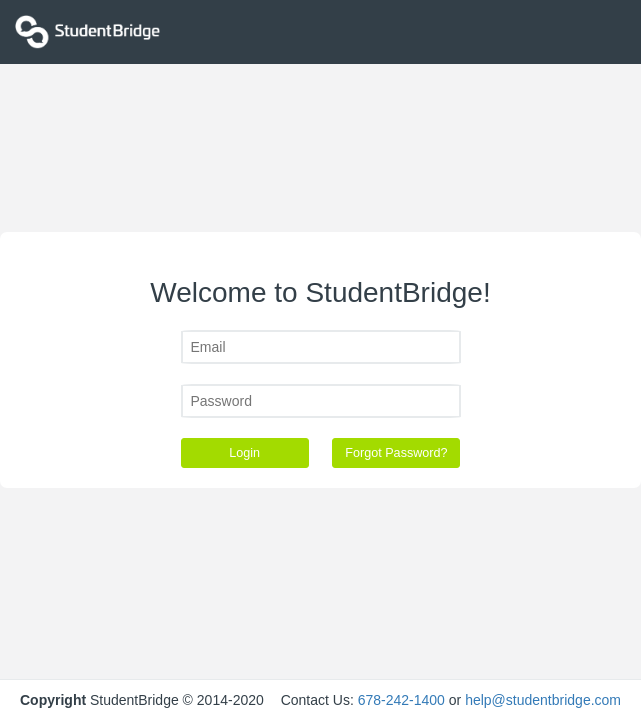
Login (244, 453)
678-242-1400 (401, 700)
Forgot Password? (396, 453)
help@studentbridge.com (543, 700)
